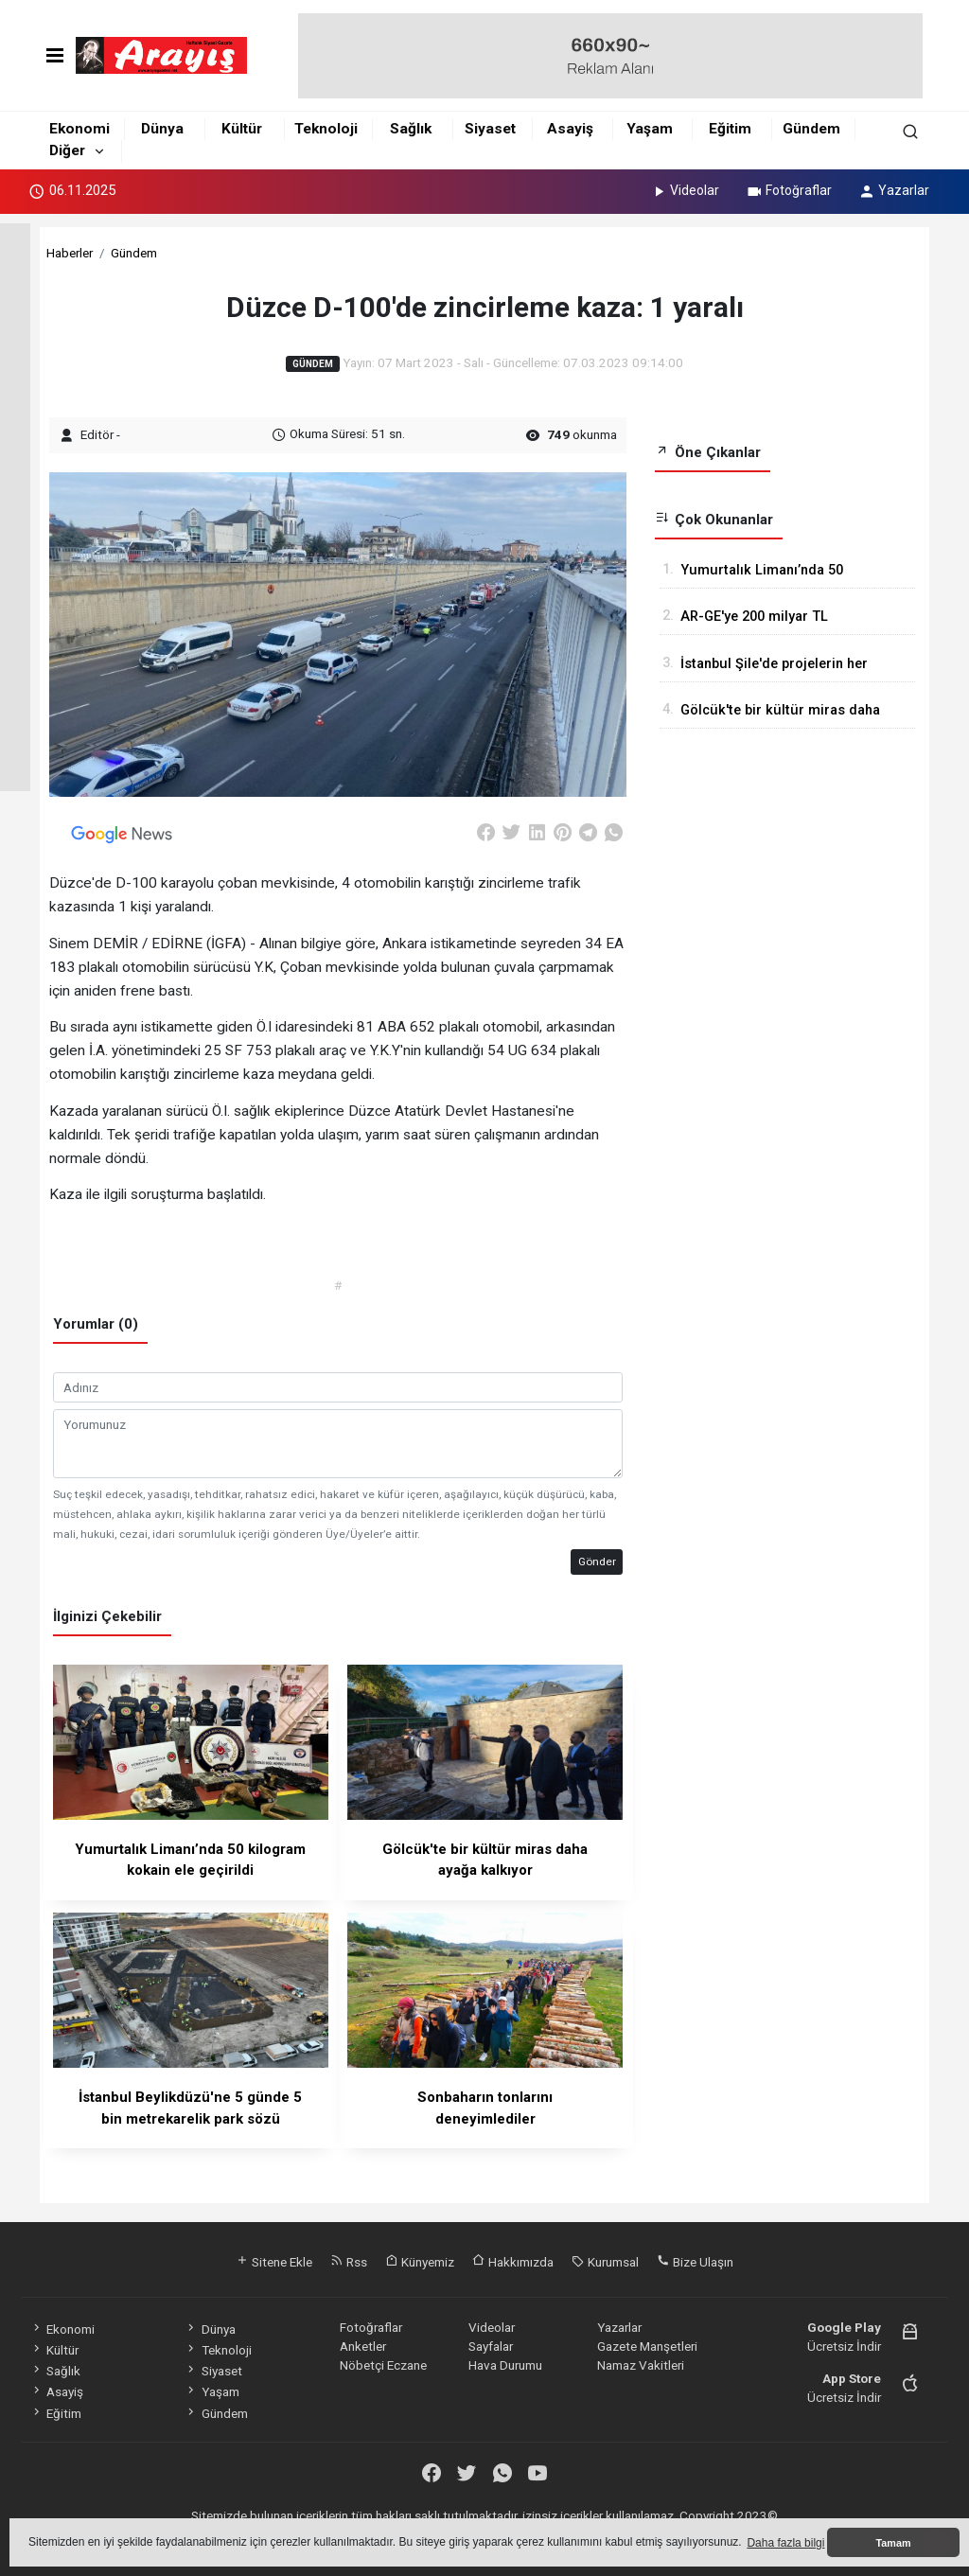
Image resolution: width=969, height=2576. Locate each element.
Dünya (162, 128)
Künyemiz (419, 2261)
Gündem (811, 128)
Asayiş (570, 128)
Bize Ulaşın (695, 2261)
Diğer (67, 150)
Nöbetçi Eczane (383, 2365)
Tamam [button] (892, 2543)
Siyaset (490, 128)
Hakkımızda (513, 2261)
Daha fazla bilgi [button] (785, 2543)
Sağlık (411, 128)
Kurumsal (605, 2261)
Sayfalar (490, 2346)
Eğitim (730, 128)
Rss (348, 2261)
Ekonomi (79, 128)
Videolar (684, 190)
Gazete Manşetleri (647, 2346)
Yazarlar (893, 190)
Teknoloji (326, 128)
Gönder (597, 1561)
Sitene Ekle (274, 2261)
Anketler (363, 2346)
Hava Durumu (505, 2365)
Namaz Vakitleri (640, 2365)
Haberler (69, 252)
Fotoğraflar (789, 190)
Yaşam (649, 128)
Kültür (241, 128)
